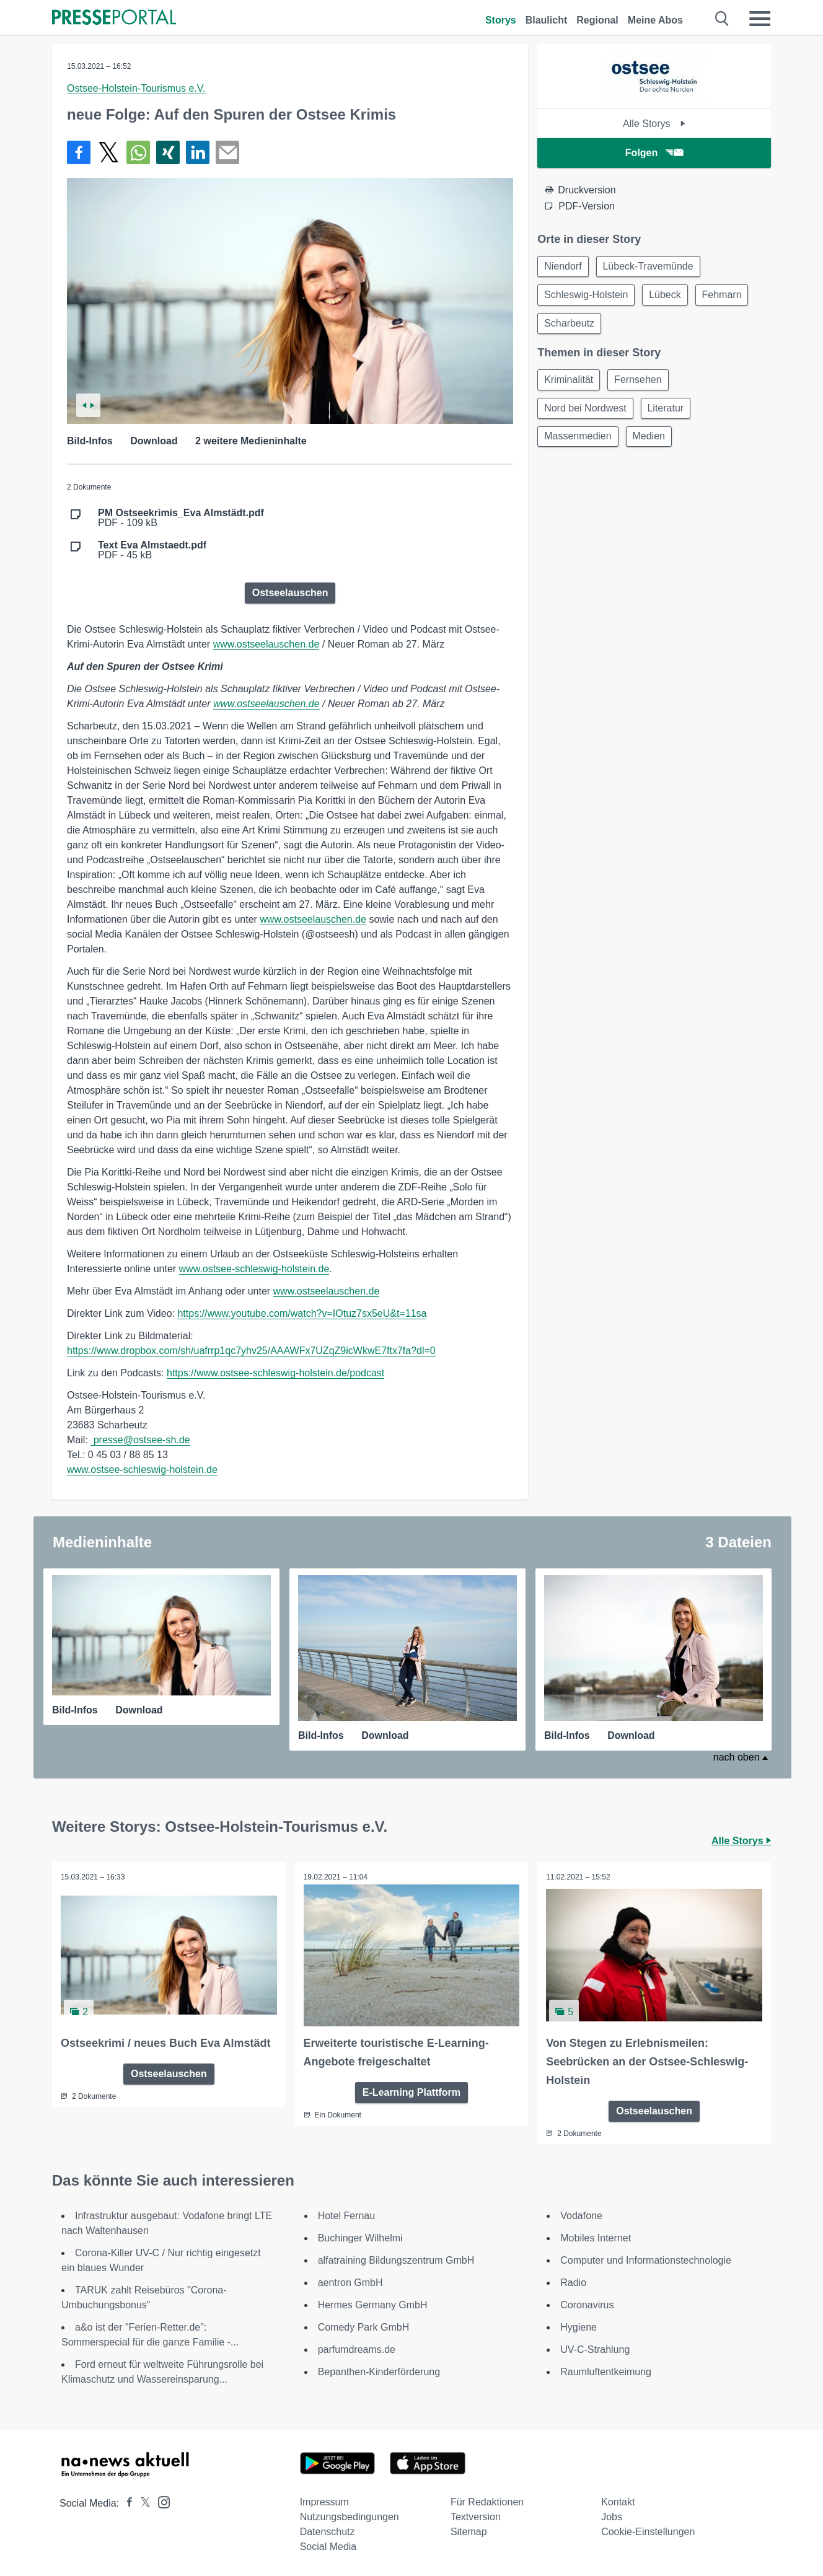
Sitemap (469, 2531)
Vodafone (581, 2215)
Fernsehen (642, 384)
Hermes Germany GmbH (373, 2304)
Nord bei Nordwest (586, 413)
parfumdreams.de (356, 2349)
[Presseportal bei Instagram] (160, 2500)
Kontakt (618, 2501)
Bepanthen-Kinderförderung (379, 2371)
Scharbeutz (570, 326)
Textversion (476, 2516)
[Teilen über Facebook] (78, 152)
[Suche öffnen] (722, 18)
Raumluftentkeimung (605, 2371)
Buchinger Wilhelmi (360, 2237)
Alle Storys (654, 123)
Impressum (324, 2501)
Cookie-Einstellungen (648, 2531)
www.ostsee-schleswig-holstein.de (254, 1269)
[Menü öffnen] (760, 18)
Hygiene (578, 2326)
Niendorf (564, 267)
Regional (597, 20)
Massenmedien (579, 443)
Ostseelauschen (290, 592)
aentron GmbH (350, 2282)
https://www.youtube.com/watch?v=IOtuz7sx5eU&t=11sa (301, 1313)
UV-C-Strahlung (595, 2349)
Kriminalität (569, 384)
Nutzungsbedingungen (349, 2516)
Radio (573, 2282)
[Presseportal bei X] (142, 2502)
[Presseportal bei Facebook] (126, 2502)
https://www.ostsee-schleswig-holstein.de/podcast (275, 1373)
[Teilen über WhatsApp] (138, 152)
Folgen (654, 152)
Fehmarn (728, 296)
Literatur (669, 413)
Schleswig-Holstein (587, 296)
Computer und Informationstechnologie (645, 2259)
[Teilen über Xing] (168, 152)
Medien (652, 443)
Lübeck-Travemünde (652, 267)
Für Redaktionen (487, 2501)
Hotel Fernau (347, 2215)
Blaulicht (547, 20)
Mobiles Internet (595, 2237)
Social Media (328, 2546)
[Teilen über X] (108, 152)
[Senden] (227, 152)
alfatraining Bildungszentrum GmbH (396, 2259)
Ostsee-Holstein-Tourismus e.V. (136, 88)
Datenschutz (327, 2531)
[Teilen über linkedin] (197, 152)
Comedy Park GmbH (364, 2326)
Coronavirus (587, 2304)
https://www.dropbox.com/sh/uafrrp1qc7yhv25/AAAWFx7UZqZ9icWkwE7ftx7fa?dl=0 (251, 1350)
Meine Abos (655, 20)
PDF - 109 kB (181, 518)
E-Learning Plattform (411, 2091)
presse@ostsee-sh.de (140, 1440)
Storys (500, 20)
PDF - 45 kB (152, 550)
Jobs (611, 2516)
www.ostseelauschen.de (266, 644)
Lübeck (669, 296)
